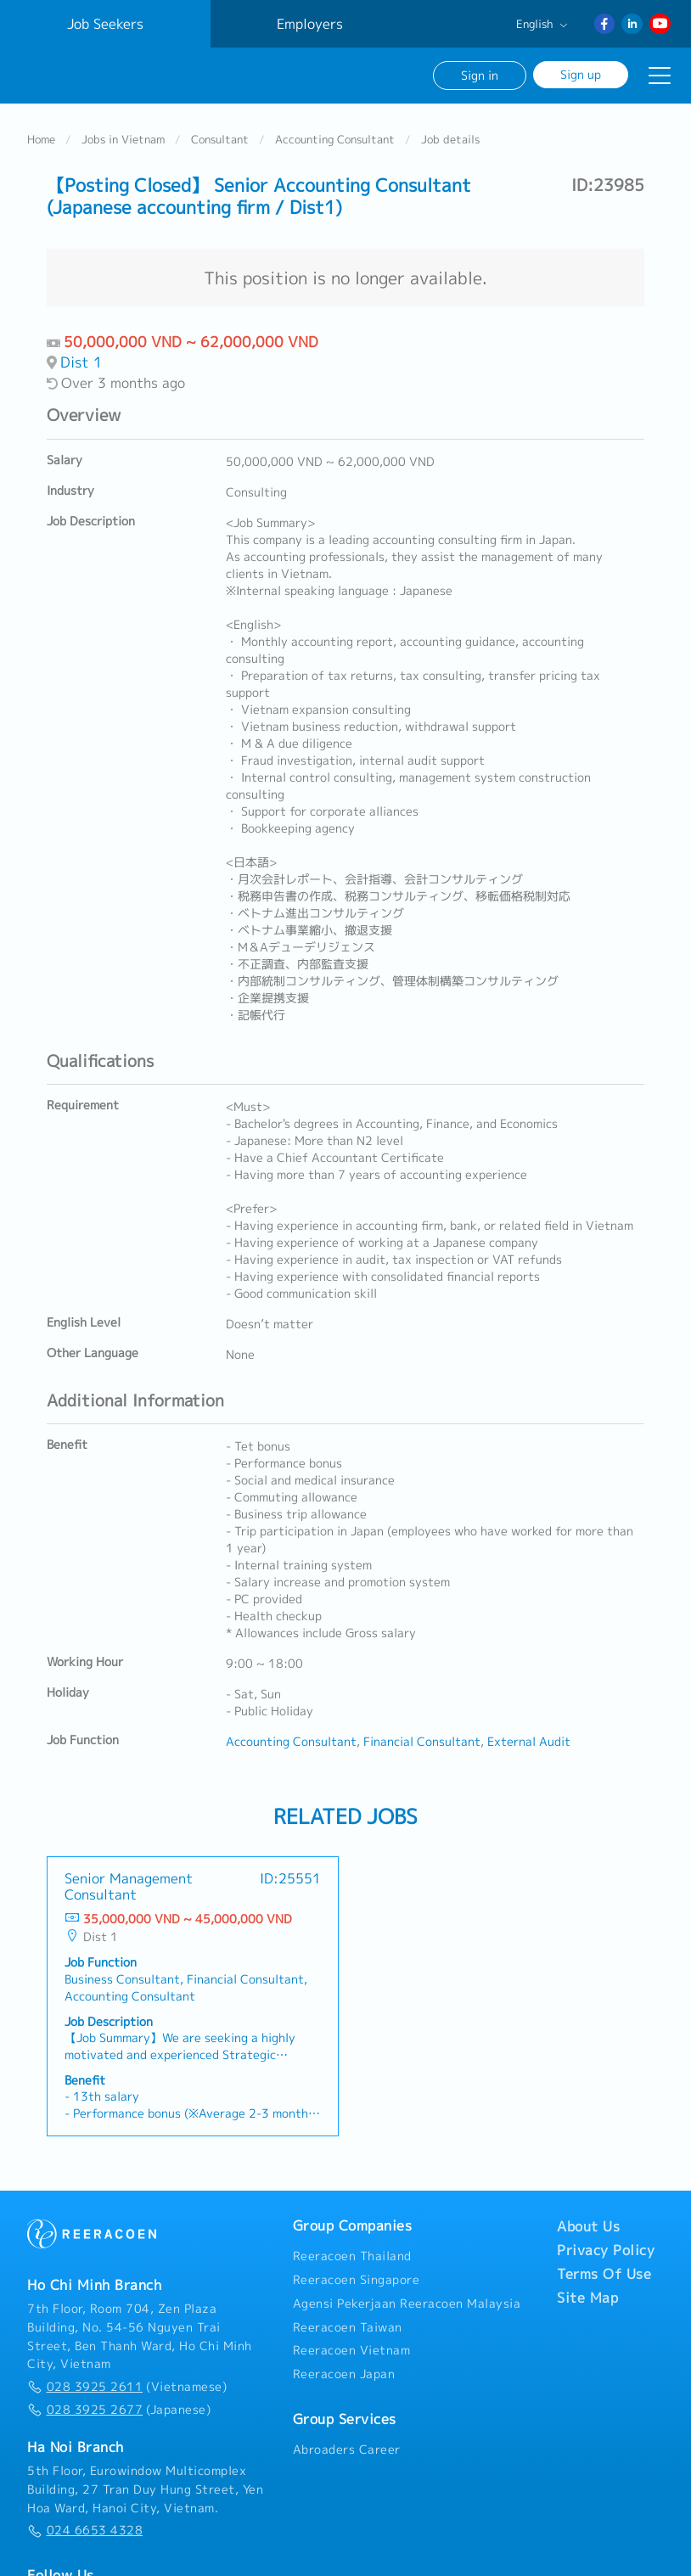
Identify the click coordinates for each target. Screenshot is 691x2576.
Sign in (479, 75)
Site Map (587, 2295)
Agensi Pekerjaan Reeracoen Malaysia (407, 2301)
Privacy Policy (605, 2247)
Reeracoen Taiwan (347, 2324)
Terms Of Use (604, 2271)
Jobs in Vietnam (123, 136)
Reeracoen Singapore (356, 2277)
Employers (310, 23)
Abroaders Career (347, 2447)
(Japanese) (119, 2407)
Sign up (580, 74)
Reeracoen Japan (344, 2371)
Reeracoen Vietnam (352, 2347)
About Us (588, 2223)
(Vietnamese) (127, 2384)
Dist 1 (81, 359)
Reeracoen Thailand (352, 2253)
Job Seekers (105, 23)
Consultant (220, 136)
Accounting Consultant (335, 136)
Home (41, 136)
